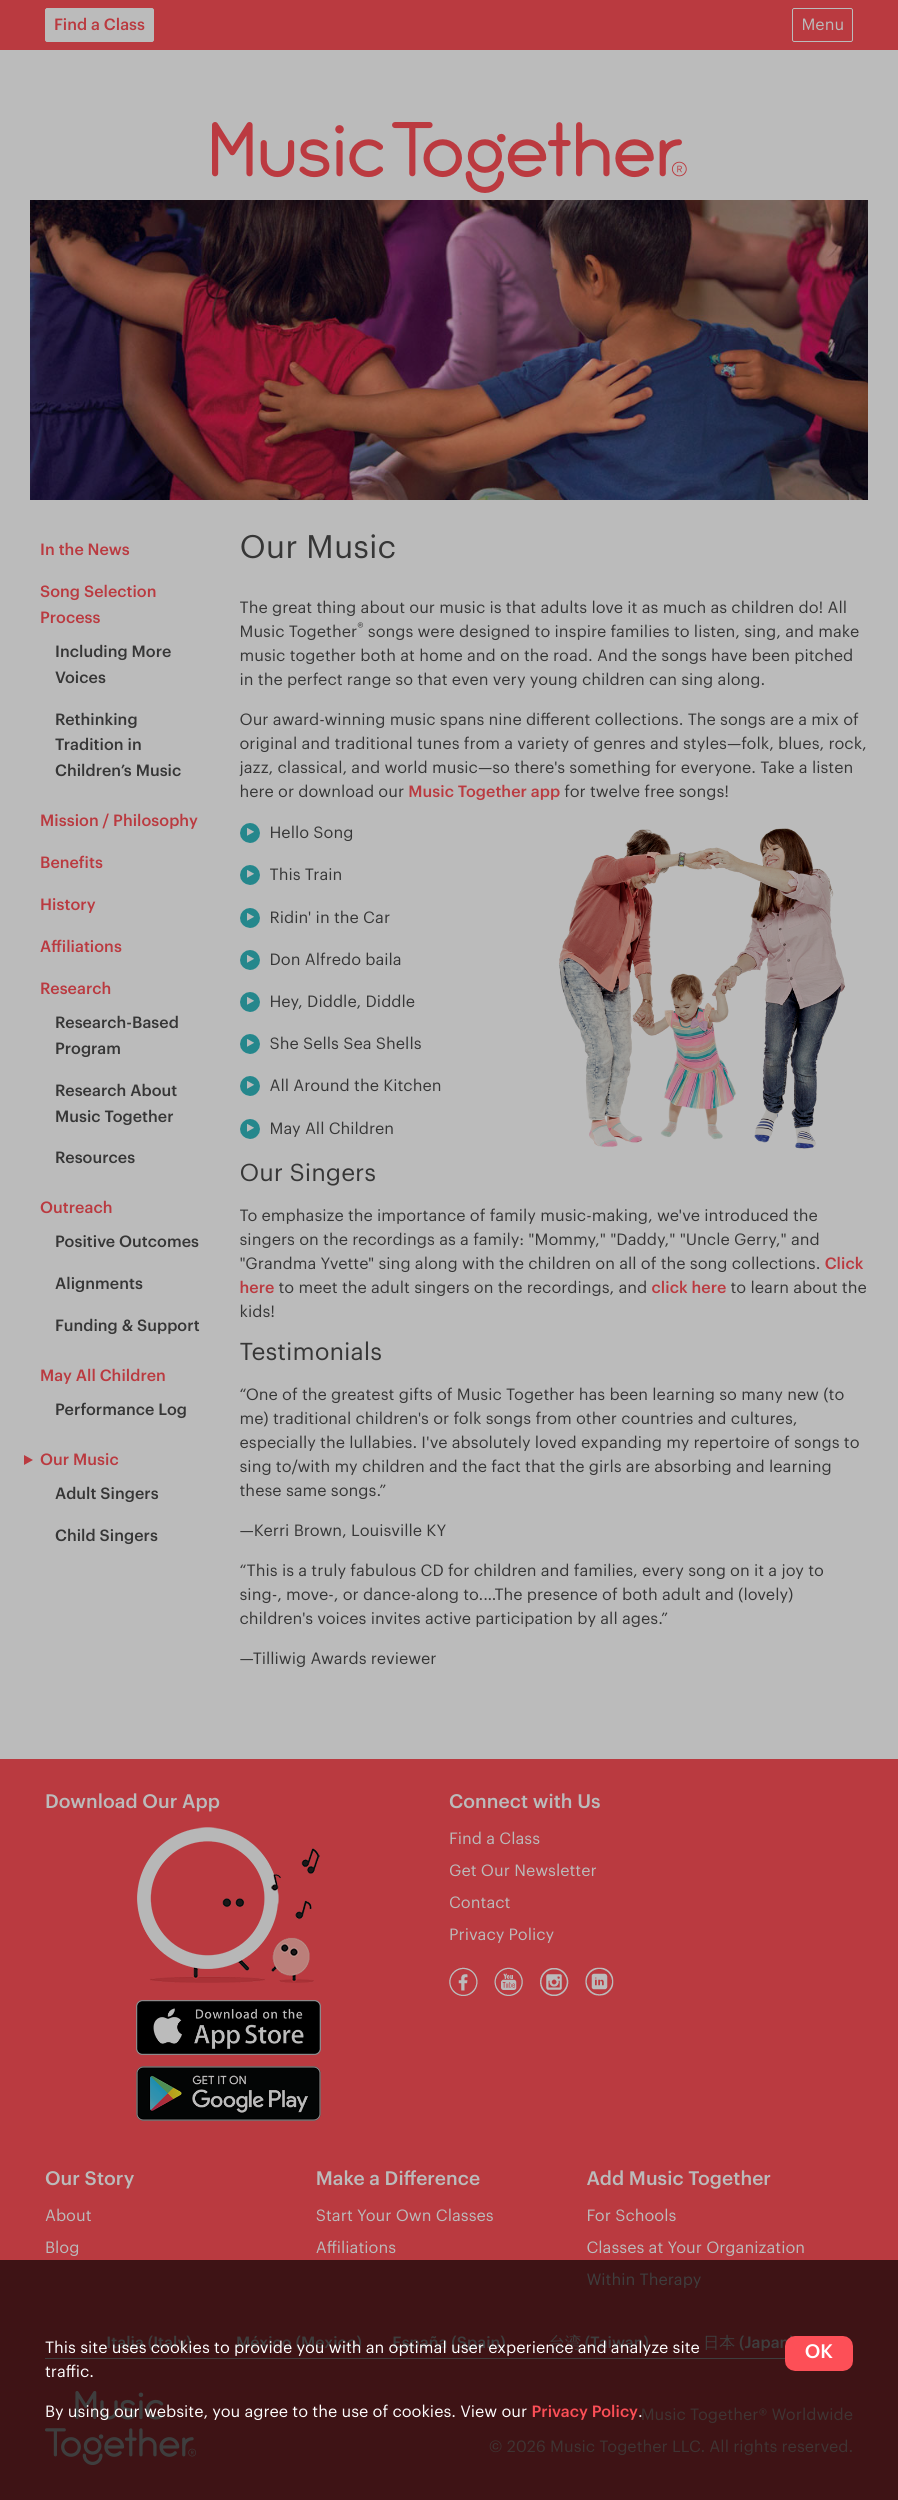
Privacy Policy (584, 2412)
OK (819, 2352)
